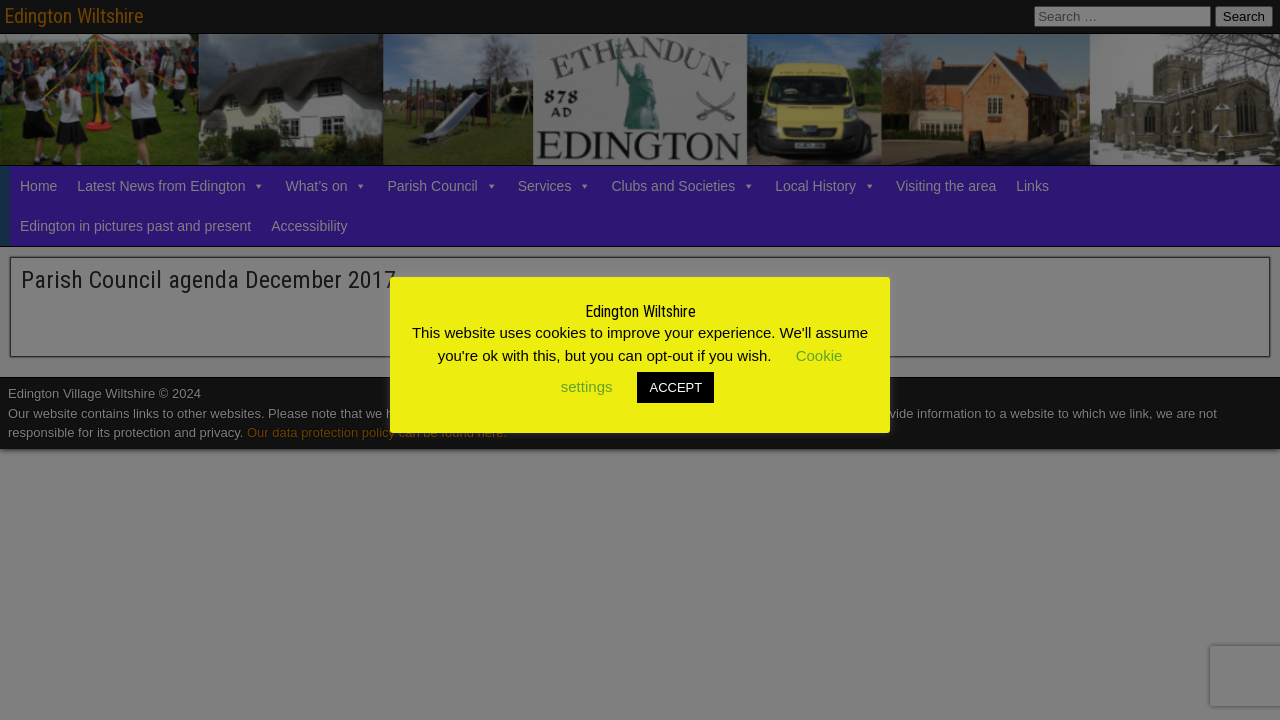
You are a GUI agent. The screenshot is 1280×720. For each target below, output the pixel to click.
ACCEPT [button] (675, 387)
